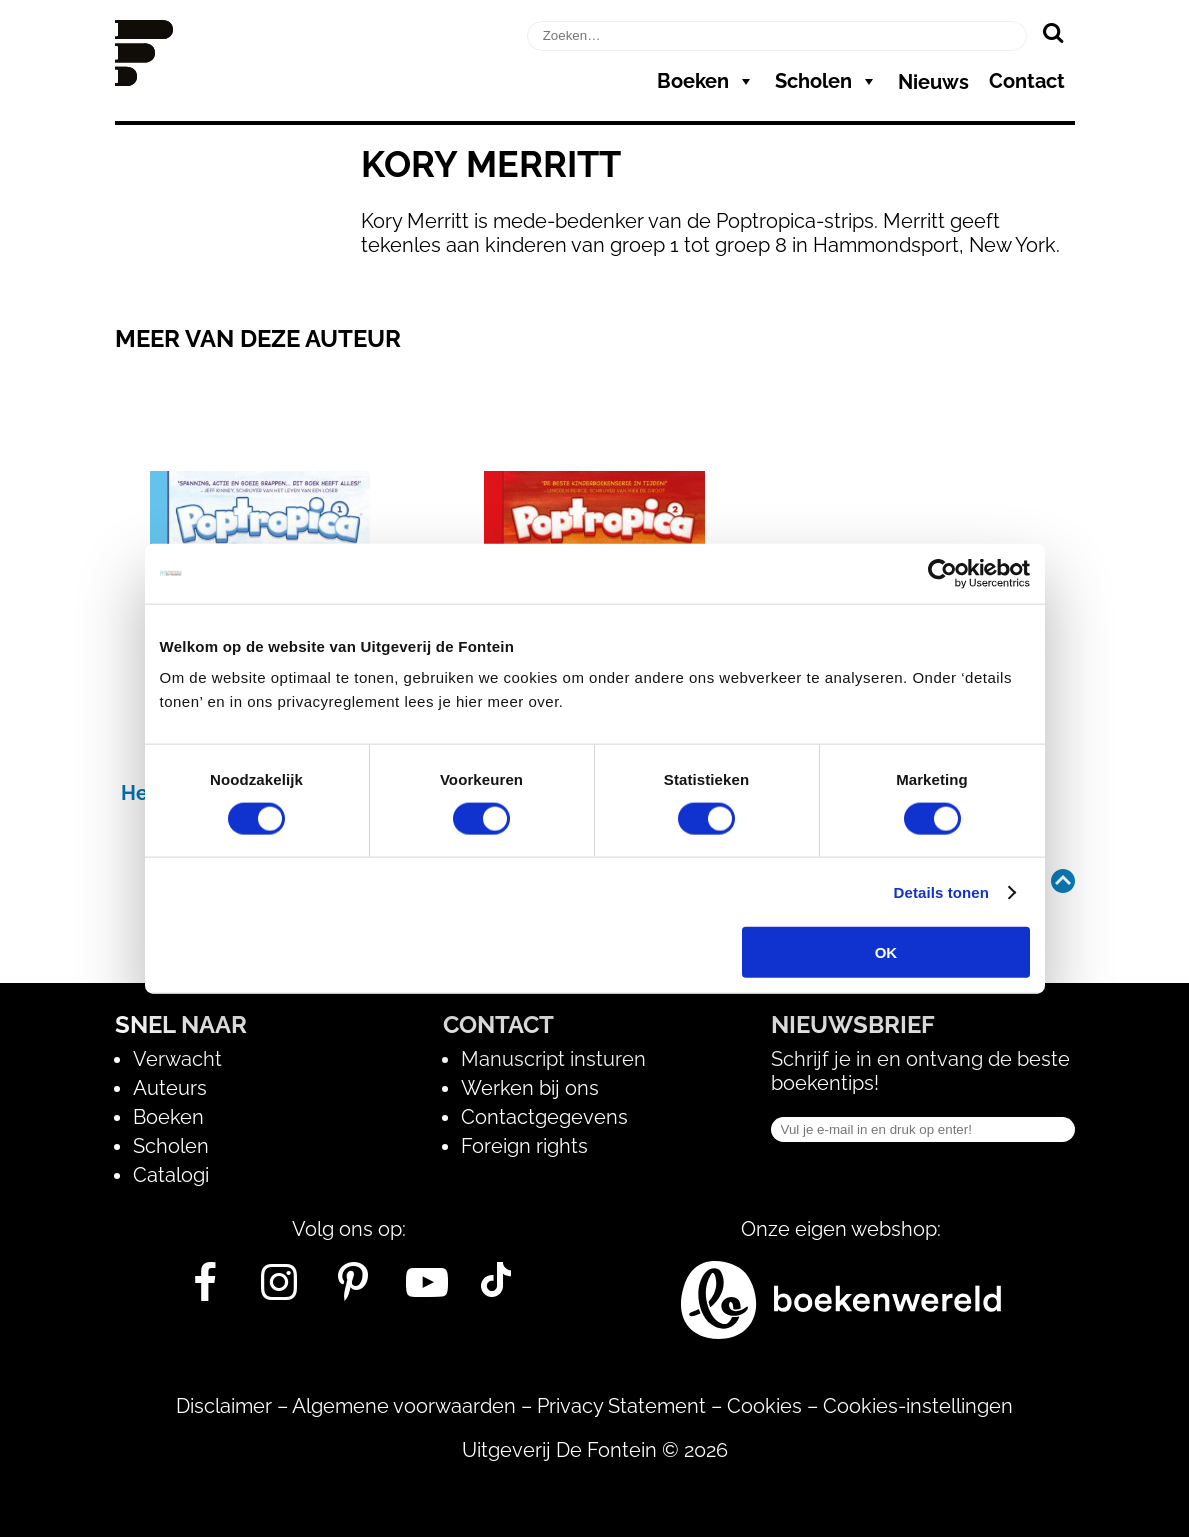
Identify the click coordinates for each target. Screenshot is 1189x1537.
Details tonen (941, 891)
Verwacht (177, 1059)
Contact (1027, 81)
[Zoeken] (1053, 32)
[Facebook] (205, 1290)
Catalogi (171, 1175)
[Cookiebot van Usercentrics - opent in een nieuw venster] (942, 573)
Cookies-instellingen (918, 1406)
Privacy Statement (621, 1406)
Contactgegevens (544, 1117)
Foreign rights (524, 1146)
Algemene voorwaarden (404, 1406)
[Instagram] (279, 1290)
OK (886, 952)
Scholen (826, 81)
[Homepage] (144, 79)
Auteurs (170, 1088)
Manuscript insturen (553, 1059)
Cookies (764, 1406)
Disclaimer (224, 1406)
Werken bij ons (530, 1088)
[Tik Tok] (496, 1290)
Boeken (706, 81)
